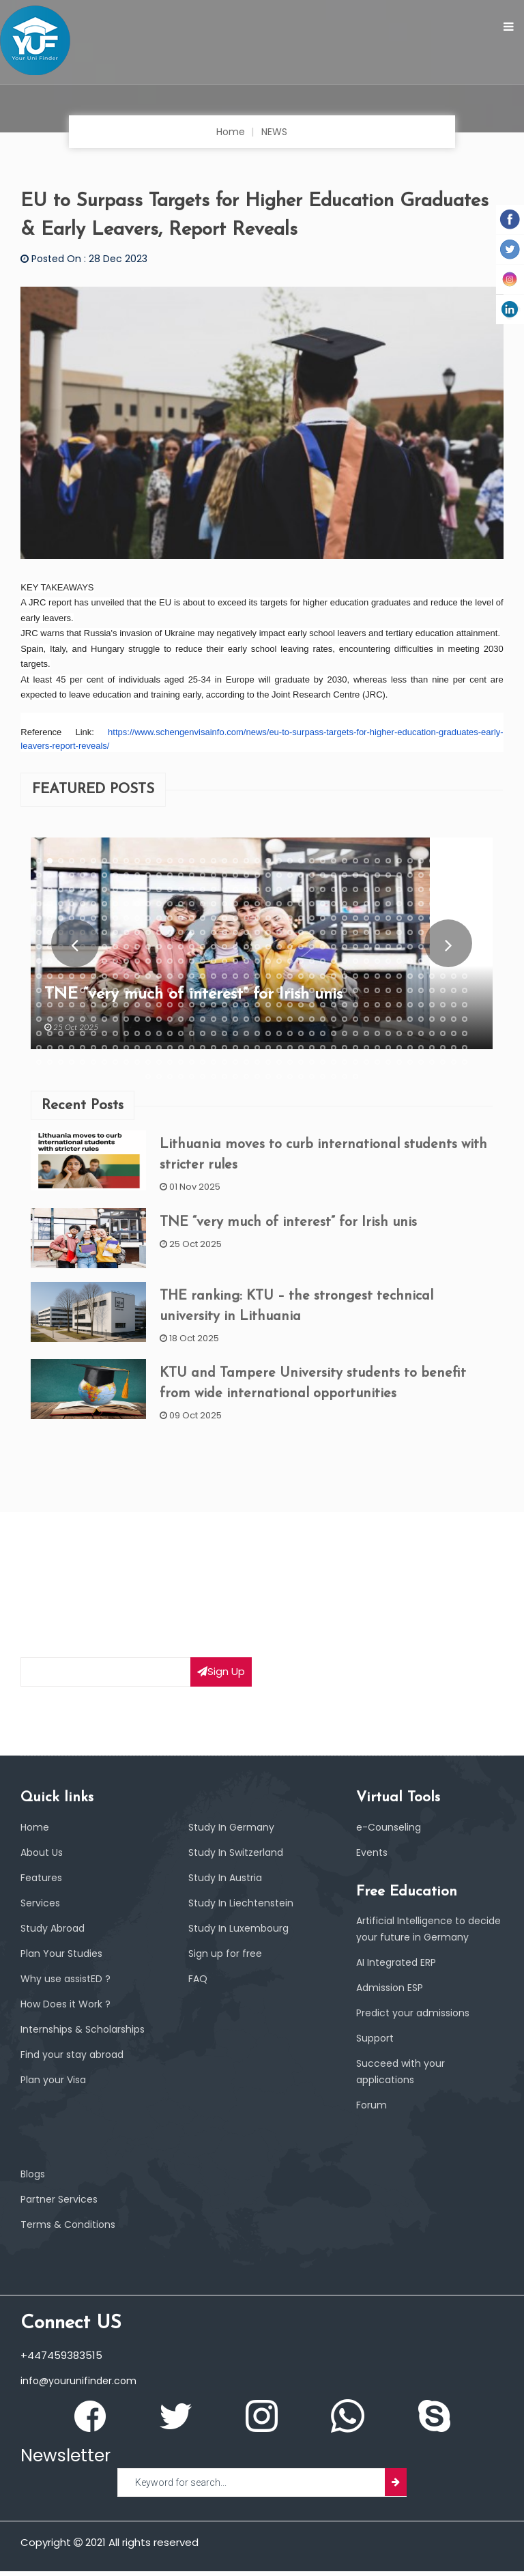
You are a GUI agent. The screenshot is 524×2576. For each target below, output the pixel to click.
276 (421, 947)
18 (224, 860)
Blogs (34, 2178)
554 (399, 1048)
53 (170, 875)
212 (159, 933)
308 (333, 961)
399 (453, 990)
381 (257, 990)
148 (333, 903)
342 (268, 976)
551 (366, 1048)
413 (170, 1004)
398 (443, 990)
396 (421, 990)
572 (159, 1062)
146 (312, 903)
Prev (75, 943)
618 (333, 1077)
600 (464, 1062)
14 (181, 860)
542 (268, 1048)
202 (50, 933)
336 (202, 976)
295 (191, 961)
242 (50, 947)
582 (268, 1062)
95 (191, 889)
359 (453, 976)
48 (115, 875)
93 (170, 889)
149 (344, 903)
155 (410, 903)
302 (268, 961)
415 (191, 1004)
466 (312, 1019)
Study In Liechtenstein (244, 1891)
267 (322, 947)
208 (115, 933)
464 (290, 1019)
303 (279, 961)
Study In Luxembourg (240, 1916)
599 (453, 1062)
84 (71, 889)
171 (148, 918)
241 (39, 947)
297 (213, 961)
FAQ (198, 1967)
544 (290, 1048)
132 (159, 903)
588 (333, 1062)
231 (366, 933)
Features (43, 1866)
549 (344, 1048)
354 (399, 976)
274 (399, 947)
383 (279, 990)
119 (453, 889)
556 (421, 1048)
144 (290, 903)
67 (322, 875)
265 (301, 947)
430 (355, 1004)
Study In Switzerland (239, 1840)
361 (39, 990)
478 (443, 1019)
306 (312, 961)
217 (213, 933)
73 (388, 875)
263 (279, 947)
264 (290, 947)
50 (137, 875)
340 (246, 976)
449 (126, 1019)
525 (82, 1048)
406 (93, 1004)
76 (421, 875)
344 (290, 976)
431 (366, 1004)
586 (312, 1062)
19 (235, 860)
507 (322, 1033)
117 (432, 889)
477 (432, 1019)
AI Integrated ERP (399, 1967)
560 (464, 1048)
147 (322, 903)
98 (224, 889)
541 (257, 1048)
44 (71, 875)
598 (443, 1062)
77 (432, 875)
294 (181, 961)
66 (312, 875)
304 (290, 961)
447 (104, 1019)
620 (355, 1077)
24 (290, 860)
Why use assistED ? (68, 1967)
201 (39, 933)
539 (235, 1048)
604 (181, 1077)
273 (388, 947)
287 (104, 961)
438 (443, 1004)
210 (137, 933)
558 (443, 1048)
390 (355, 990)
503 (279, 1033)
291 (148, 961)
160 (464, 903)
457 (213, 1019)
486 (93, 1033)
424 (290, 1004)
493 (170, 1033)
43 (60, 875)
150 (355, 903)
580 (246, 1062)
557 (432, 1048)
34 (399, 860)
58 (224, 875)
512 (377, 1033)
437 (432, 1004)
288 (115, 961)
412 (159, 1004)
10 (137, 860)
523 (60, 1048)
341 (257, 976)
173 (170, 918)
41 (39, 875)
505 (301, 1033)
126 (93, 903)
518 (443, 1033)
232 (377, 933)
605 (191, 1077)
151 (366, 903)
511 (366, 1033)
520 (464, 1033)
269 (344, 947)
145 (301, 903)
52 (159, 875)
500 (246, 1033)
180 (246, 918)
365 (82, 990)
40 (464, 860)
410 (137, 1004)
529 (126, 1048)
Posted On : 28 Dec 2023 (87, 258)
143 (279, 903)
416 (202, 1004)
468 (333, 1019)
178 (224, 918)
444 (71, 1019)
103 (279, 889)
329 (126, 976)
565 (82, 1062)
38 (443, 860)
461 (257, 1019)
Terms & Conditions (70, 2229)
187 (322, 918)
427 (322, 1004)
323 (60, 976)
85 (82, 889)
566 (93, 1062)
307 (322, 961)
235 (410, 933)
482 (50, 1033)
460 (246, 1019)
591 (366, 1062)
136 (202, 903)
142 (268, 903)
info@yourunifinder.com (80, 2386)
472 (377, 1019)
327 (104, 976)
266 (312, 947)
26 (312, 860)
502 (268, 1033)
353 (388, 976)
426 (312, 1004)
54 (181, 875)
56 (202, 875)
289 (126, 961)
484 (71, 1033)
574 (181, 1062)
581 (257, 1062)
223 (279, 933)
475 (410, 1019)
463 (279, 1019)
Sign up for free (227, 1941)
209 (126, 933)
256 (202, 947)
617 (322, 1077)
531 (148, 1048)
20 (246, 860)
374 (181, 990)
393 (388, 990)
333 (170, 976)
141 (257, 903)
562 (50, 1062)
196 (421, 918)
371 (148, 990)
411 (148, 1004)
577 (213, 1062)
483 (60, 1033)
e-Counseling (390, 1815)
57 (213, 875)
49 (126, 875)
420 (246, 1004)
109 (344, 889)
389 (344, 990)
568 (115, 1062)
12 (159, 860)
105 (301, 889)
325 (82, 976)
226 (312, 933)
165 (82, 918)
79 (453, 875)
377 (213, 990)
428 (333, 1004)
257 (213, 947)
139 (235, 903)
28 (333, 860)
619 (344, 1077)
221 (257, 933)
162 (50, 918)
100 (246, 889)
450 (137, 1019)
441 (39, 1019)
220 (246, 933)
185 (301, 918)
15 (191, 860)
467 (322, 1019)
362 (50, 990)
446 (93, 1019)
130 (137, 903)
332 (159, 976)
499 (235, 1033)
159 (453, 903)
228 (333, 933)
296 (202, 961)
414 (181, 1004)
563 (60, 1062)
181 (257, 918)
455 (191, 1019)
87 (104, 889)
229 (344, 933)
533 (170, 1048)
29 (344, 860)
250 (137, 947)
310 (355, 961)
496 (202, 1033)
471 (366, 1019)
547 (322, 1048)
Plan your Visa (55, 2068)
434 (399, 1004)
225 (301, 933)
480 (464, 1019)
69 (344, 875)
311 (366, 961)
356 (421, 976)
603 (170, 1077)
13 (170, 860)
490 (137, 1033)
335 (191, 976)
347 (322, 976)
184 (290, 918)
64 (290, 875)
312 (377, 961)
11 (148, 860)
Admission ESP (392, 1993)
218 (224, 933)
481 (39, 1033)
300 (246, 961)
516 (421, 1033)
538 (224, 1048)
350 (355, 976)
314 (399, 961)
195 (410, 918)
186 (312, 918)
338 (224, 976)
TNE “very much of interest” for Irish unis (272, 1217)
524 (71, 1048)
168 (115, 918)
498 (224, 1033)
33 (388, 860)
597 (432, 1062)
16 (202, 860)
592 (377, 1062)
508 (333, 1033)
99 (235, 889)
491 (148, 1033)
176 (202, 918)
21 (257, 860)
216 (202, 933)
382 (268, 990)
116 (421, 889)
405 (82, 1004)
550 (355, 1048)
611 (257, 1077)
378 (224, 990)
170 (137, 918)
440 (464, 1004)
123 (60, 903)
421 (257, 1004)
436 (421, 1004)
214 (181, 933)
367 (104, 990)
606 (202, 1077)
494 (181, 1033)
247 (104, 947)
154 (399, 903)
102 (268, 889)
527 (104, 1048)
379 (235, 990)
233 (388, 933)
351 (366, 976)
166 (93, 918)
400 (464, 990)
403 (60, 1004)
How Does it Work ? (68, 1992)
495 (191, 1033)
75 (410, 875)
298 (224, 961)
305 (301, 961)
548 (333, 1048)
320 (464, 961)
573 (170, 1062)
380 (246, 990)
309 (344, 961)
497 (213, 1033)
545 (301, 1048)
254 (181, 947)
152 (377, 903)
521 (39, 1048)
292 (159, 961)
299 (235, 961)
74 (399, 875)
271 (366, 947)
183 (279, 918)
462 (268, 1019)
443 (60, 1019)
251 (148, 947)
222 (268, 933)
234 (399, 933)
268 (333, 947)
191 (366, 918)
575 (191, 1062)
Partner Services (61, 2203)
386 (312, 990)
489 (126, 1033)
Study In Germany (233, 1815)
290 (137, 961)
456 (202, 1019)
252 (159, 947)
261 (257, 947)
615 (301, 1077)
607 (213, 1077)
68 (333, 875)
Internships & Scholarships (86, 2017)
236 (421, 933)
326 (93, 976)
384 (290, 990)
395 (410, 990)
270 (355, 947)
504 (290, 1033)
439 (453, 1004)
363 (60, 990)
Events (373, 1840)
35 (410, 860)
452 (159, 1019)
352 (377, 976)
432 (377, 1004)
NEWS (275, 131)
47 (104, 875)
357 (432, 976)
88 (115, 889)
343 (279, 976)
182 (268, 918)
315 (410, 961)
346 (312, 976)
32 (377, 860)
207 (104, 933)
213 (170, 933)
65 (301, 875)
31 (366, 860)
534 (181, 1048)
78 (443, 875)
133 (170, 903)
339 (235, 976)
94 (181, 889)
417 (213, 1004)
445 (82, 1019)
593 (388, 1062)
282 (50, 961)
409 (126, 1004)
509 (344, 1033)
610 (246, 1077)
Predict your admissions (416, 2018)
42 (50, 875)
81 (39, 889)
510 (355, 1033)
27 (322, 860)
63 (279, 875)
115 (410, 889)
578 (224, 1062)
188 (333, 918)
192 (377, 918)
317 (432, 961)
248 (115, 947)
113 (388, 889)
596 (421, 1062)
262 (268, 947)
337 (213, 976)
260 (246, 947)
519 (453, 1033)
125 (82, 903)
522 (50, 1048)
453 (170, 1019)
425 (301, 1004)
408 (115, 1004)
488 (115, 1033)
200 (464, 918)
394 (399, 990)
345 (301, 976)
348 (333, 976)
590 (355, 1062)
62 (268, 875)
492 (159, 1033)
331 (148, 976)
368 (115, 990)
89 (126, 889)
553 (388, 1048)
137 (213, 903)
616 (312, 1077)
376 (202, 990)
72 (377, 875)
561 (39, 1062)
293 (170, 961)
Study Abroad (55, 1916)
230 (355, 933)
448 (115, 1019)
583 (279, 1062)
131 (148, 903)
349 (344, 976)
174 (181, 918)
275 (410, 947)
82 (50, 889)
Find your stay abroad (75, 2042)
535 (191, 1048)
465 (301, 1019)
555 (410, 1048)
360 (464, 976)
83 (60, 889)
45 (82, 875)
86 (93, 889)
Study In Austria (227, 1866)
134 (181, 903)
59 (235, 875)
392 (377, 990)
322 (50, 976)
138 (224, 903)
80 (464, 875)
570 (137, 1062)
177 (213, 918)
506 (312, 1033)
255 (191, 947)
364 (71, 990)
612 (268, 1077)
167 (104, 918)
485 (82, 1033)
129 (126, 903)
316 (421, 961)
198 (443, 918)
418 (224, 1004)
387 (322, 990)
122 (50, 903)
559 (453, 1048)
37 (432, 860)
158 (443, 903)
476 (421, 1019)
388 (333, 990)
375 (191, 990)
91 (148, 889)
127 (104, 903)
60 (246, 875)
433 (388, 1004)
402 (50, 1004)
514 (399, 1033)
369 (126, 990)
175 (191, 918)
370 (137, 990)
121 (39, 903)
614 (290, 1077)
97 (213, 889)
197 (432, 918)
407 (104, 1004)
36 (421, 860)
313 (388, 961)
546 (312, 1048)
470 (355, 1019)
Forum (372, 2110)
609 (235, 1077)
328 (115, 976)
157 (432, 903)
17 (213, 860)
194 (399, 918)
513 (388, 1033)
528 (115, 1048)
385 (301, 990)
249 (126, 947)
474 (399, 1019)
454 (181, 1019)
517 (432, 1033)
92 (159, 889)
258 (224, 947)
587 (322, 1062)
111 (366, 889)
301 (257, 961)
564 (71, 1062)
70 (355, 875)
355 (410, 976)
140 (246, 903)
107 (322, 889)
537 (213, 1048)
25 (301, 860)
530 (137, 1048)
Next (449, 943)
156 (421, 903)
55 (191, 875)
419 (235, 1004)
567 (104, 1062)
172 (159, 918)
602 (159, 1077)
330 (137, 976)
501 (257, 1033)
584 (290, 1062)
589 (344, 1062)
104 (290, 889)
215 (191, 933)
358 (443, 976)
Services (41, 1891)
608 (224, 1077)
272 (377, 947)
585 (301, 1062)
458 (224, 1019)
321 (39, 976)
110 (355, 889)
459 (235, 1019)
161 (39, 918)
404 (71, 1004)
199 (453, 918)
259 (235, 947)
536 (202, 1048)
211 (148, 933)
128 (115, 903)
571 (148, 1062)
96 (202, 889)
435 (410, 1004)
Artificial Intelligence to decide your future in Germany (414, 1925)
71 (366, 875)
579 (235, 1062)
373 (170, 990)
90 (137, 889)
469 (344, 1019)
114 (399, 889)
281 (39, 961)
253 (170, 947)
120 (464, 889)
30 (355, 860)
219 (235, 933)
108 (333, 889)
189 (344, 918)
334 (181, 976)
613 (279, 1077)
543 (279, 1048)
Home (229, 131)
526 (93, 1048)
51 (148, 875)
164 (71, 918)
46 (93, 875)
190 (355, 918)
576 (202, 1062)
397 (432, 990)
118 (443, 889)
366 (93, 990)
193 (388, 918)
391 (366, 990)
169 (126, 918)
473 (388, 1019)
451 (148, 1019)
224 (290, 933)
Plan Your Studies (64, 1941)
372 (159, 990)
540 (246, 1048)
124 (71, 903)
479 (453, 1019)
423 (279, 1004)
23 (279, 860)
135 (191, 903)
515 (410, 1033)
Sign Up (221, 1660)
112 (377, 889)
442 (50, 1019)
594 (399, 1062)
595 (410, 1062)
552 (377, 1048)
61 (257, 875)
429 (344, 1004)
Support (376, 2043)
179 (235, 918)
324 (71, 976)
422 (268, 1004)
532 (159, 1048)
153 (388, 903)
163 (60, 918)
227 (322, 933)
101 (257, 889)
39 (453, 860)
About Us (43, 1840)
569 (126, 1062)
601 (148, 1077)
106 (312, 889)
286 (93, 961)
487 (104, 1033)
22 (268, 860)
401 (39, 1004)
